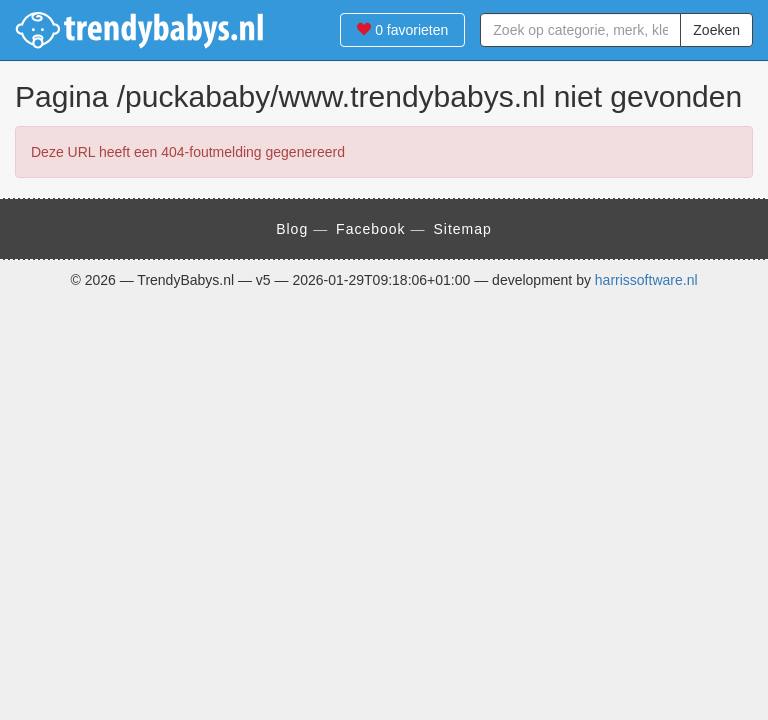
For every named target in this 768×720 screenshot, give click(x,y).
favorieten (402, 30)
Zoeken (716, 30)
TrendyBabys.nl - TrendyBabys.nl (140, 30)
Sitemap (462, 229)
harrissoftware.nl (646, 280)
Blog (292, 229)
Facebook (370, 229)
